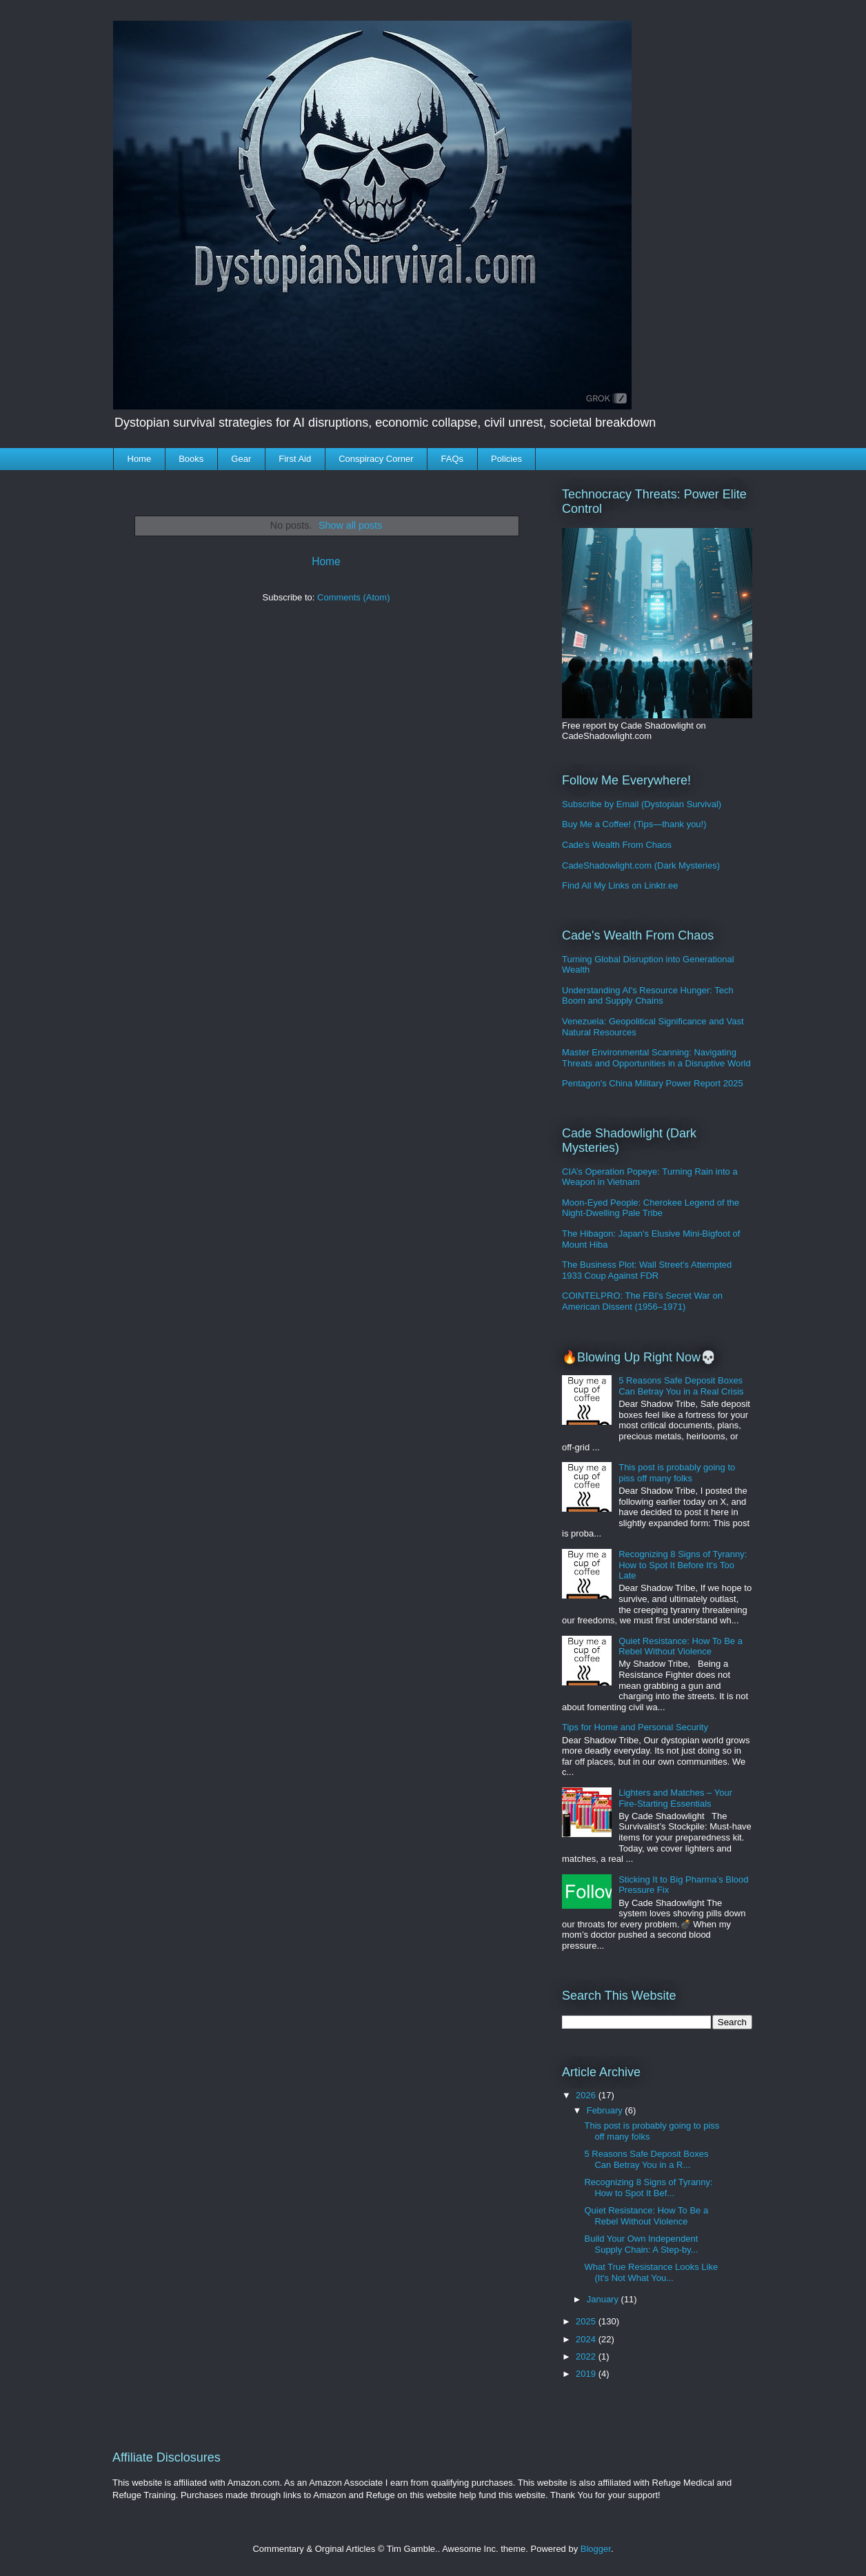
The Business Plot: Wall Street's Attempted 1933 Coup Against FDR (647, 1270)
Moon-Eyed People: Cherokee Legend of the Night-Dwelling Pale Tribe (650, 1208)
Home (140, 459)
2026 (587, 2095)
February (606, 2110)
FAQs (452, 459)
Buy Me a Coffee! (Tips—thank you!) (634, 824)
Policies (506, 459)
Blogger (596, 2549)
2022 (587, 2356)
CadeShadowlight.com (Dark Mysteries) (641, 865)
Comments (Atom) (353, 597)
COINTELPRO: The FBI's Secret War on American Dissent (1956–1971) (642, 1301)
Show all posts (350, 525)
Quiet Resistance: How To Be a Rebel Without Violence (680, 1646)
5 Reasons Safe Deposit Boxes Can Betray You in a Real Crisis (680, 1386)
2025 (587, 2321)
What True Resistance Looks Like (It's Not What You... (651, 2272)
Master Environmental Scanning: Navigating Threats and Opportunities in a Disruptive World (656, 1057)
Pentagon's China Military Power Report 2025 (652, 1083)
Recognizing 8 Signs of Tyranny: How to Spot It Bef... (648, 2187)
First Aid (295, 459)
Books (191, 459)
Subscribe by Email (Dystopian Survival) (641, 804)
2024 (587, 2339)
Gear (241, 459)
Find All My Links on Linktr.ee (620, 885)
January (604, 2299)
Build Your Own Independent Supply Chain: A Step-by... (641, 2244)
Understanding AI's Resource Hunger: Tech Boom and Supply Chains (648, 995)
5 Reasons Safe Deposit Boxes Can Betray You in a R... (646, 2159)
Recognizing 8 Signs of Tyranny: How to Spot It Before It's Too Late (682, 1565)
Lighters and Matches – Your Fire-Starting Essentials (675, 1798)
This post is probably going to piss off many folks (676, 1472)
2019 (587, 2374)
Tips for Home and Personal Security (635, 1727)
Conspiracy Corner (376, 459)
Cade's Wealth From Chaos (617, 845)
